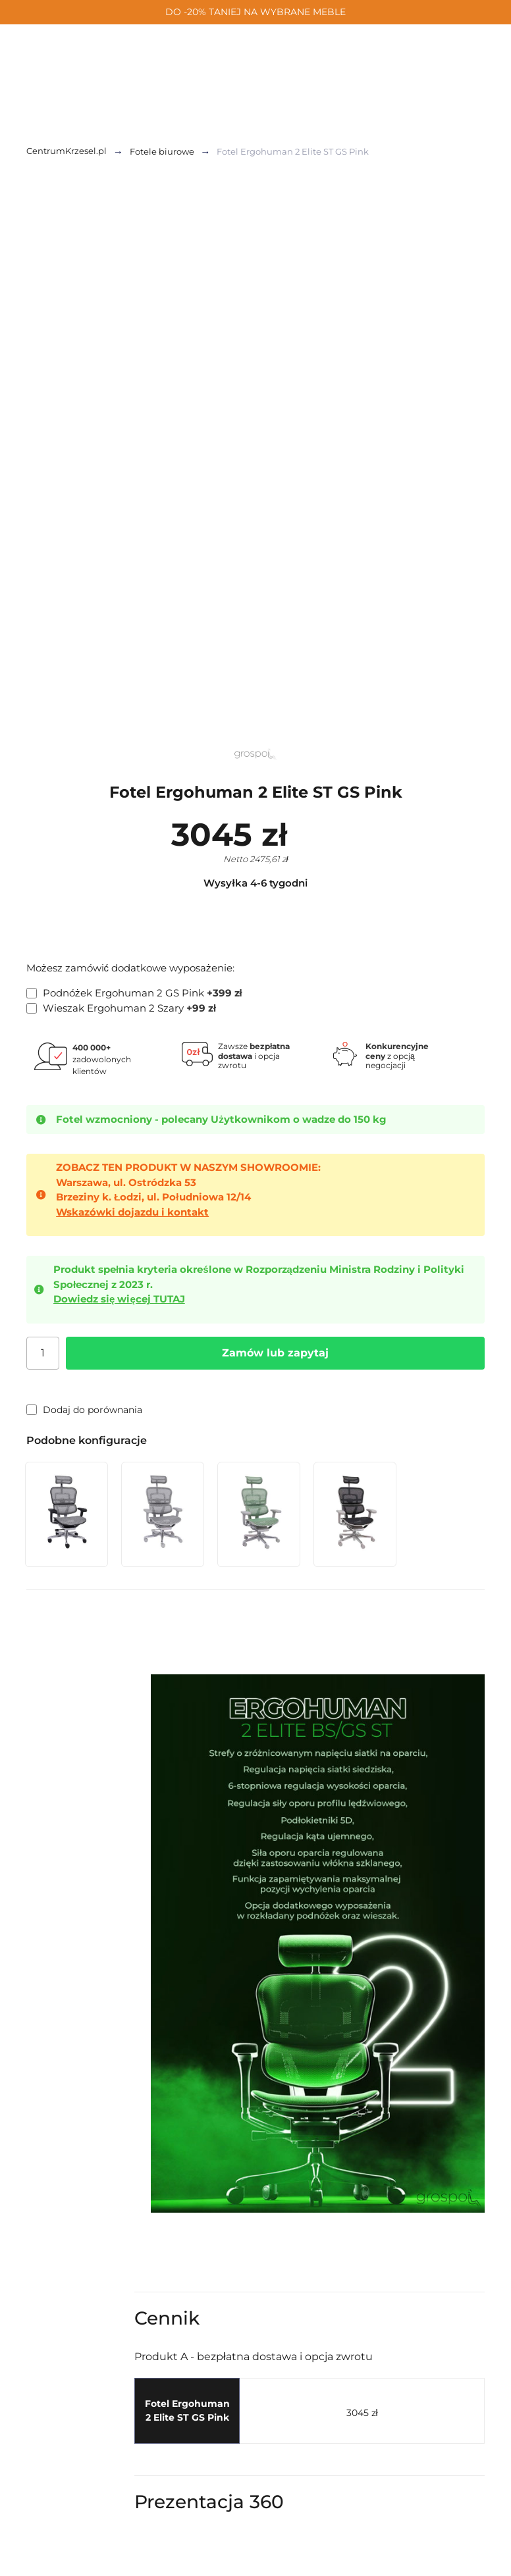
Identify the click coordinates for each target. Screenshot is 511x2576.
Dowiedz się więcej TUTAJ (119, 1299)
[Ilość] (42, 1353)
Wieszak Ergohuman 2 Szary (121, 1008)
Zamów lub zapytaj (275, 1353)
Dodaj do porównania (84, 1410)
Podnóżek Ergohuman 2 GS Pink (134, 993)
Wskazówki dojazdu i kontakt (132, 1212)
